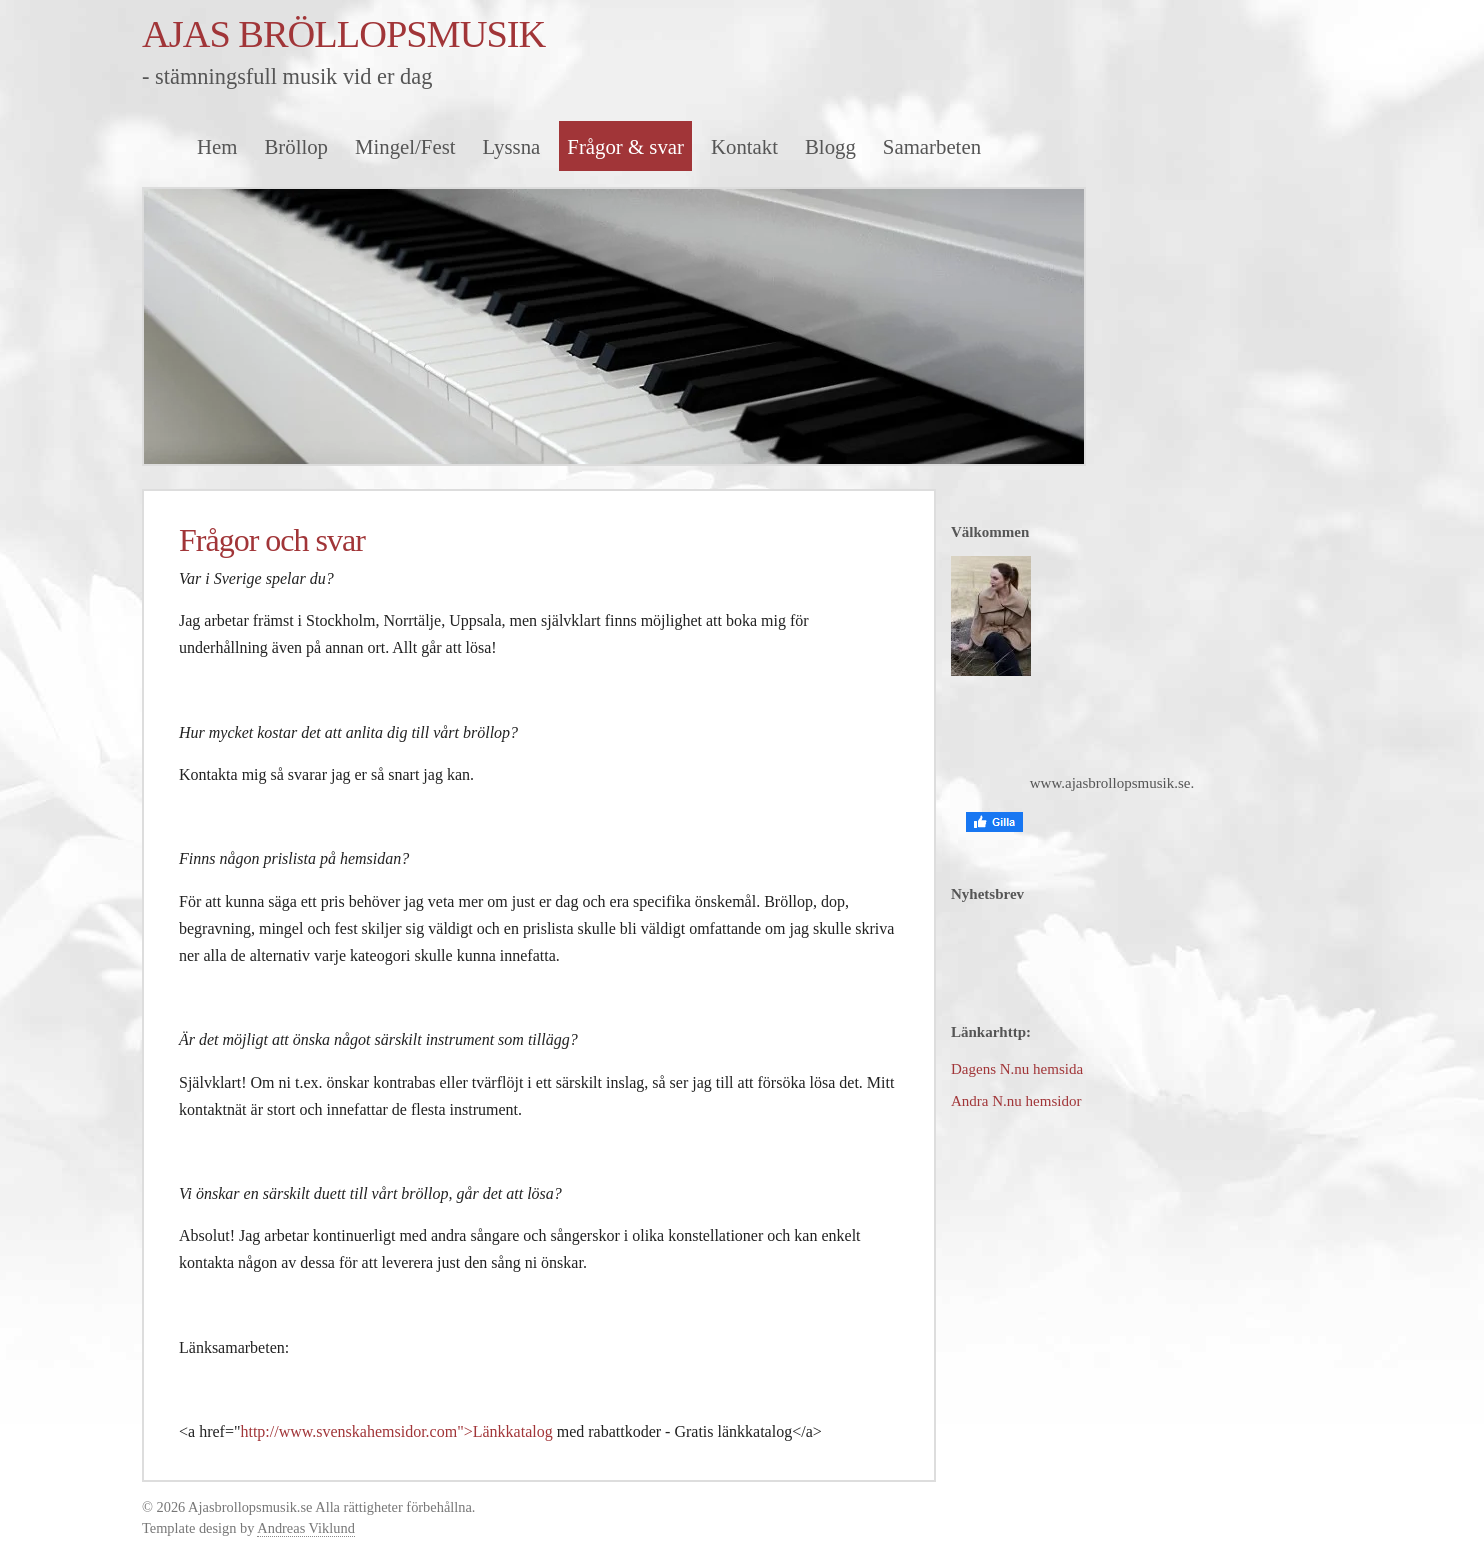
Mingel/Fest (405, 146)
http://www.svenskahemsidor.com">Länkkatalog (396, 1431)
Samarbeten (932, 146)
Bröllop (296, 146)
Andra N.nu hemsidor (1016, 1101)
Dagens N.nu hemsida (1017, 1069)
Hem (217, 146)
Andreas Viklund (306, 1528)
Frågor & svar (625, 146)
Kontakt (744, 146)
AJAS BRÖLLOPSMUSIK (343, 34)
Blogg (830, 146)
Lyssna (512, 146)
